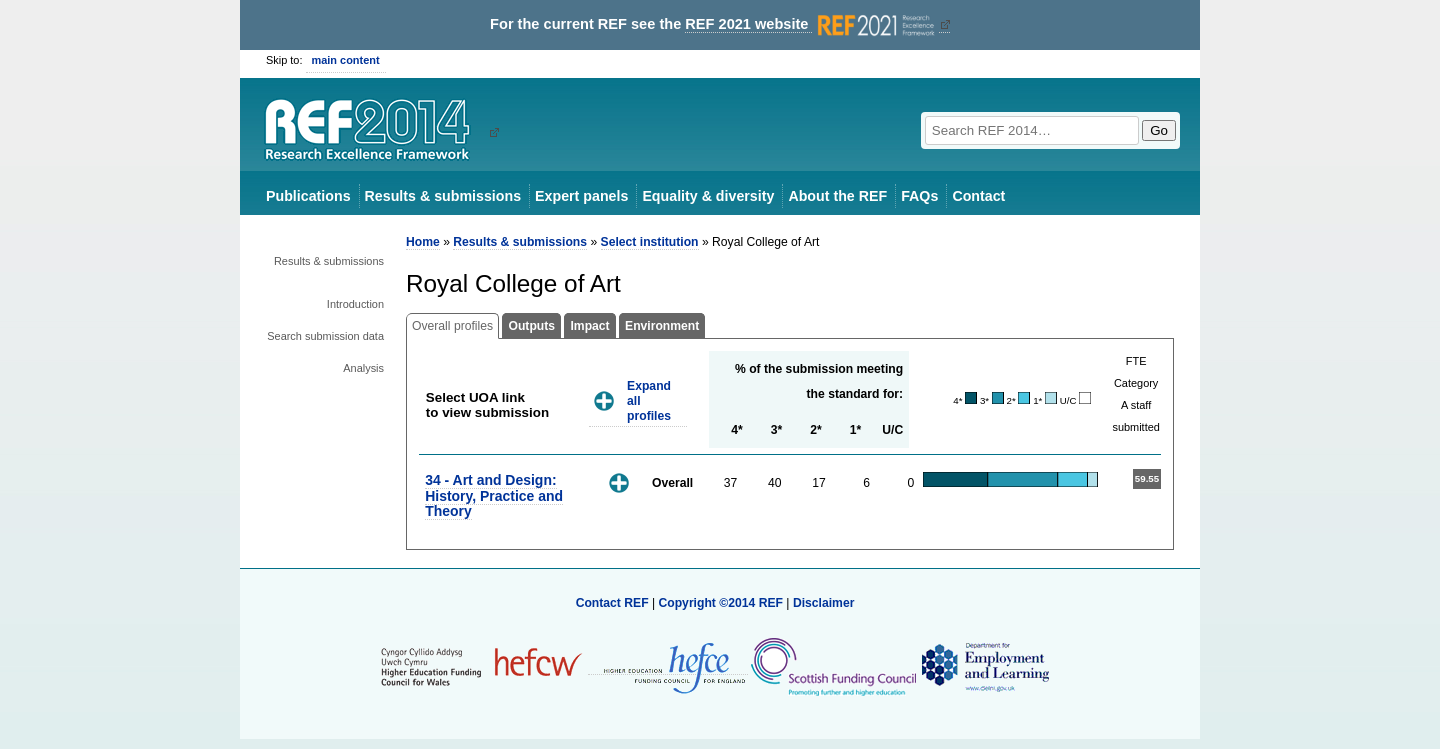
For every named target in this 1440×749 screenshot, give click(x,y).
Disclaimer (824, 603)
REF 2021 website (811, 24)
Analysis (363, 368)
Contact (978, 196)
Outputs (531, 326)
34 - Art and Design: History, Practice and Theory (494, 495)
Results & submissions (443, 196)
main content (346, 60)
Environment (662, 326)
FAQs (919, 196)
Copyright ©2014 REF (722, 603)
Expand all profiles (649, 400)
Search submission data (325, 336)
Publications (308, 196)
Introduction (355, 304)
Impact (589, 326)
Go (1159, 130)
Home (423, 242)
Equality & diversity (708, 196)
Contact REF (612, 603)
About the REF (837, 196)
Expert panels (581, 196)
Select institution (650, 242)
